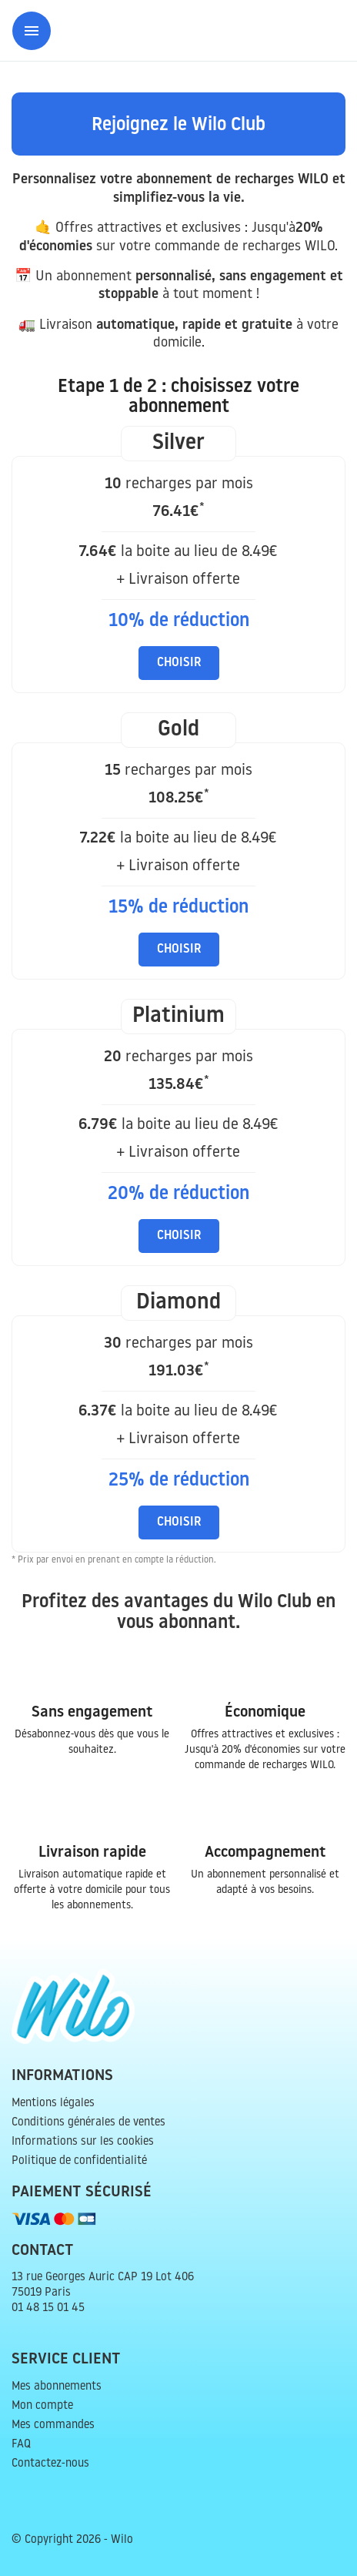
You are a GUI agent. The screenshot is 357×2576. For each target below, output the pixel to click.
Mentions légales (53, 2103)
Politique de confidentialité (79, 2161)
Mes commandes (53, 2425)
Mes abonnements (57, 2387)
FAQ (21, 2444)
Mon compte (42, 2406)
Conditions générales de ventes (88, 2123)
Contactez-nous (50, 2464)
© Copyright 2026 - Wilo (72, 2540)
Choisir (179, 663)
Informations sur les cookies (83, 2142)
